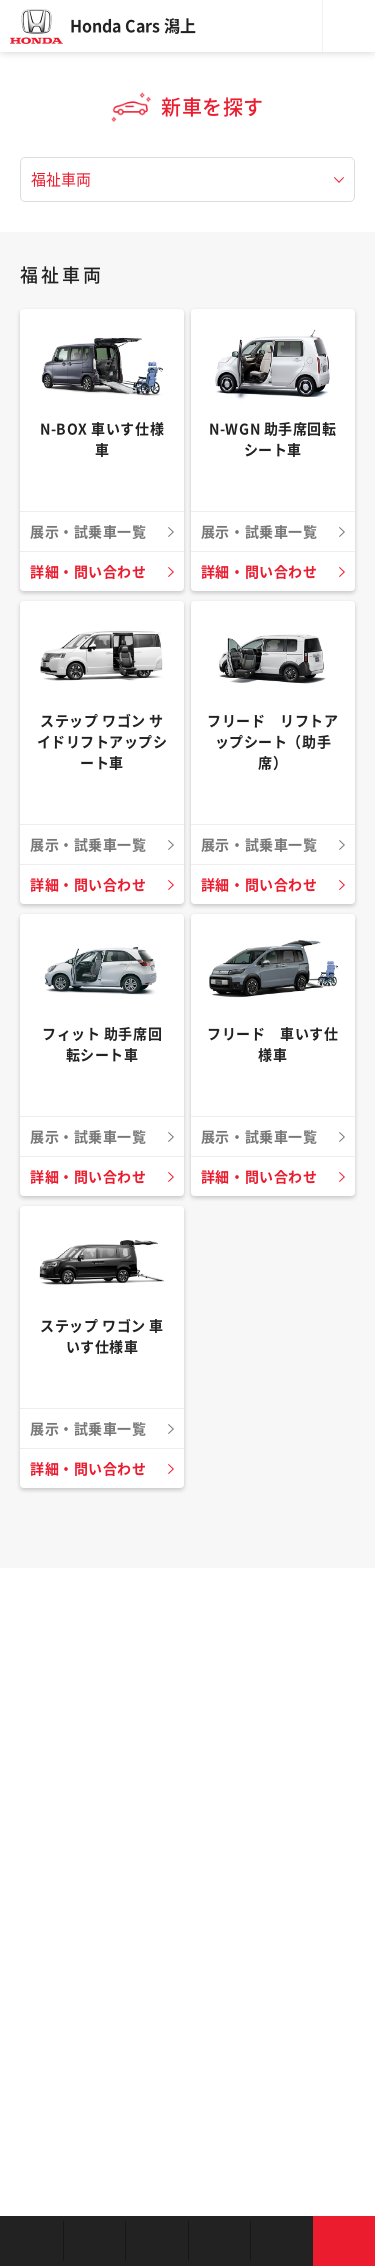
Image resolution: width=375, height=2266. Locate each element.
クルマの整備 (219, 2241)
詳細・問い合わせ (88, 572)
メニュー (349, 26)
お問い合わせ (344, 2241)
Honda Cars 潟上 (133, 26)
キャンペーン (281, 2241)
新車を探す (94, 2241)
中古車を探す (156, 2241)
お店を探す (31, 2241)
